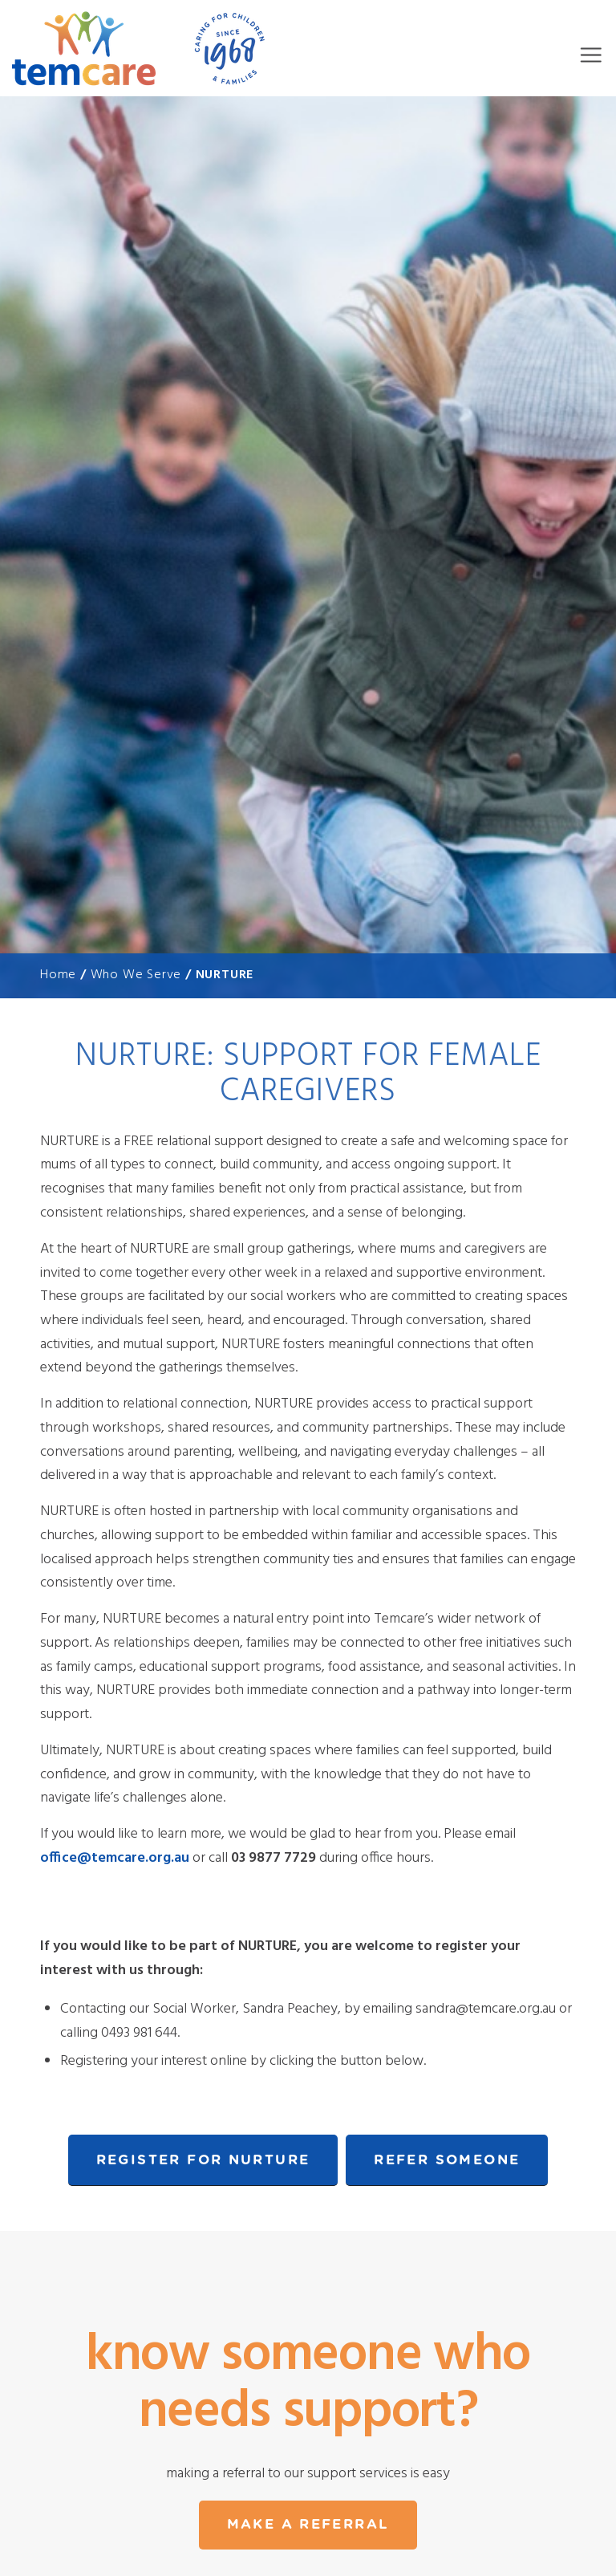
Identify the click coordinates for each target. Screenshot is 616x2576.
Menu (591, 55)
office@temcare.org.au (114, 1858)
